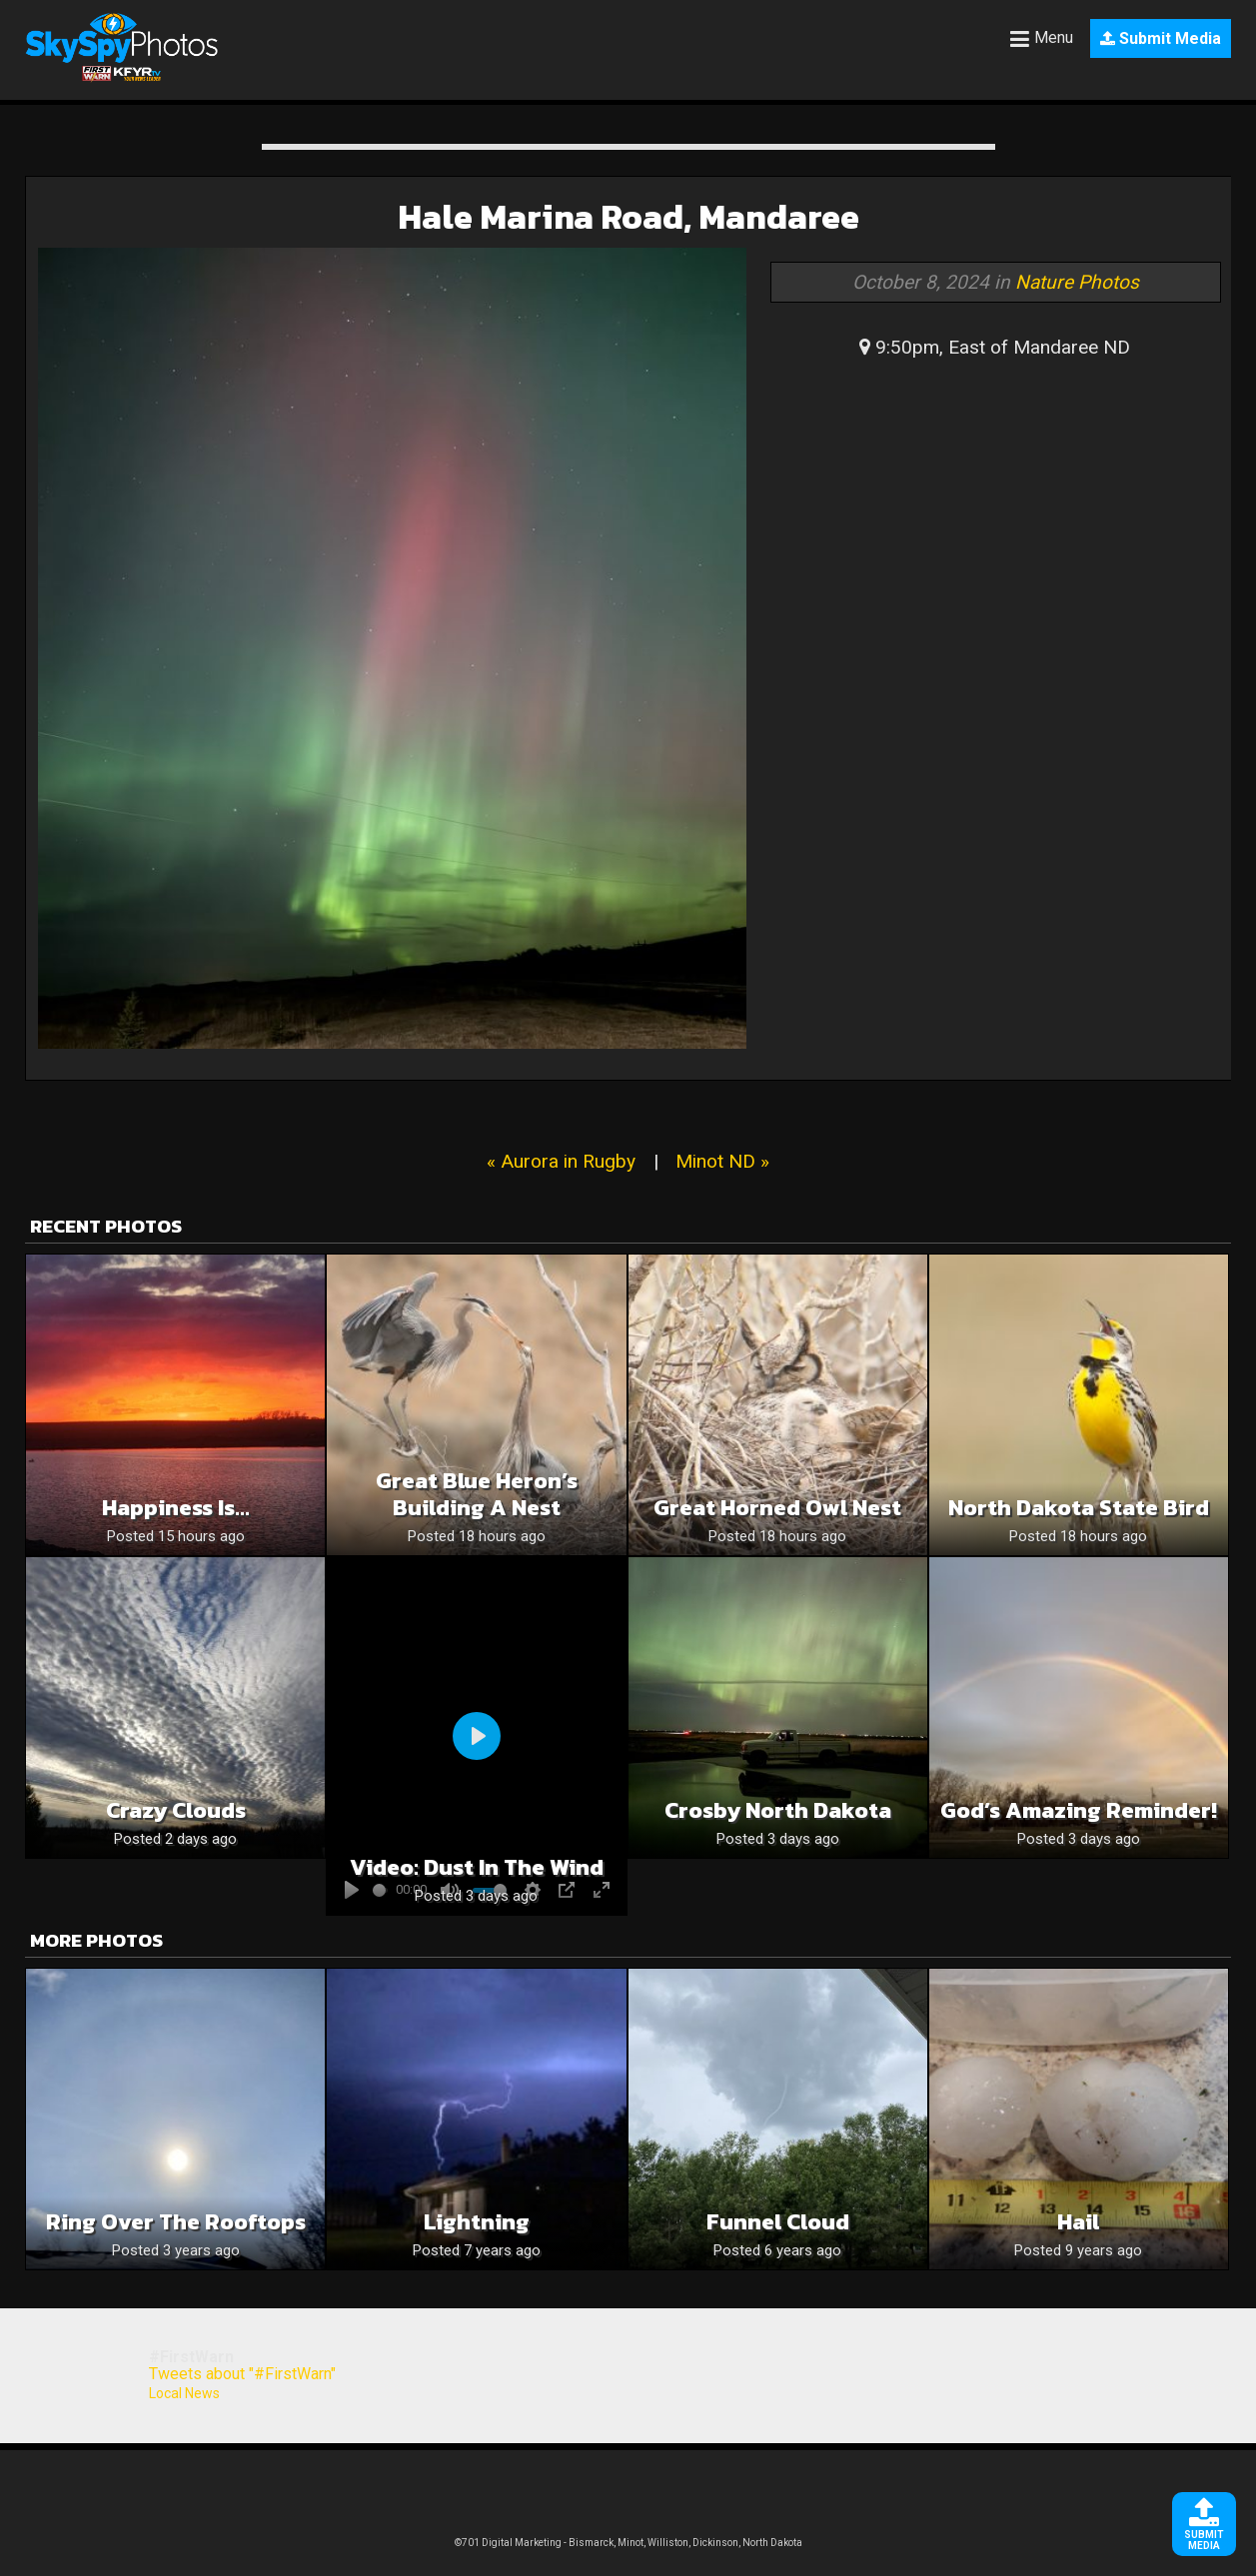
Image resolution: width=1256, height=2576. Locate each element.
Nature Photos (1077, 282)
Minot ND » (722, 1161)
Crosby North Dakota (777, 1810)
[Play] (477, 1736)
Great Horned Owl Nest (777, 1507)
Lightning (477, 2221)
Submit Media (1160, 38)
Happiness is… (176, 1507)
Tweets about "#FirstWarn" (242, 2373)
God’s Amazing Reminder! (1078, 1810)
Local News (184, 2393)
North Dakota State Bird (1078, 1507)
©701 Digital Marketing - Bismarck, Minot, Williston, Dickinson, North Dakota (628, 2542)
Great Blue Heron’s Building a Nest (477, 1494)
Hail (1078, 2221)
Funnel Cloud (777, 2221)
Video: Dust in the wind (477, 1867)
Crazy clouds (176, 1810)
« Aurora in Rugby (561, 1161)
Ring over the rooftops (176, 2221)
